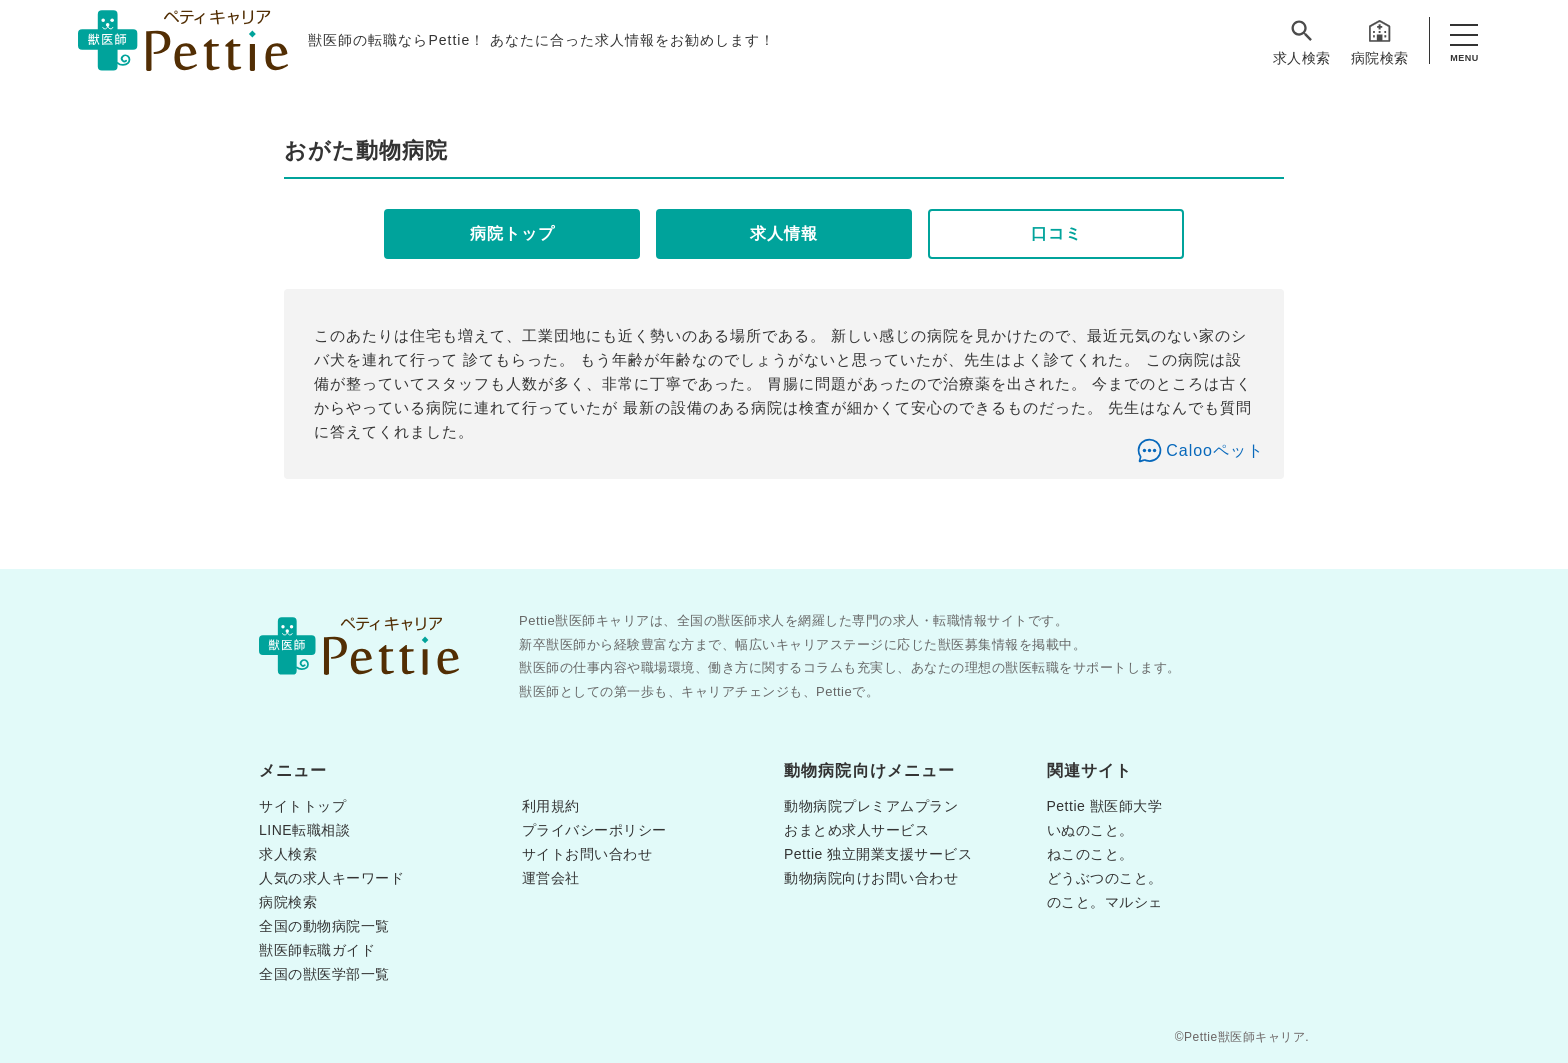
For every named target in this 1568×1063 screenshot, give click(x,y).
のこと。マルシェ (1105, 902)
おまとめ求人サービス (856, 830)
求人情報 (784, 233)
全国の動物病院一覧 (324, 926)
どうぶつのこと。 (1105, 878)
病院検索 (1380, 41)
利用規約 (551, 806)
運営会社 (551, 878)
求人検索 (1302, 41)
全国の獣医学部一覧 (324, 974)
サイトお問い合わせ (587, 854)
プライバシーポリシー (594, 830)
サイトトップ (302, 806)
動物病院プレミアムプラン (871, 806)
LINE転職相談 (304, 830)
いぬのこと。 (1090, 830)
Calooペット (1215, 450)
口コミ (1056, 233)
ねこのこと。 (1090, 854)
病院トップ (512, 233)
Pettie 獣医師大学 (1105, 806)
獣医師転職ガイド (317, 950)
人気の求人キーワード (331, 878)
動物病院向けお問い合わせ (871, 878)
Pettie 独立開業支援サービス (878, 854)
